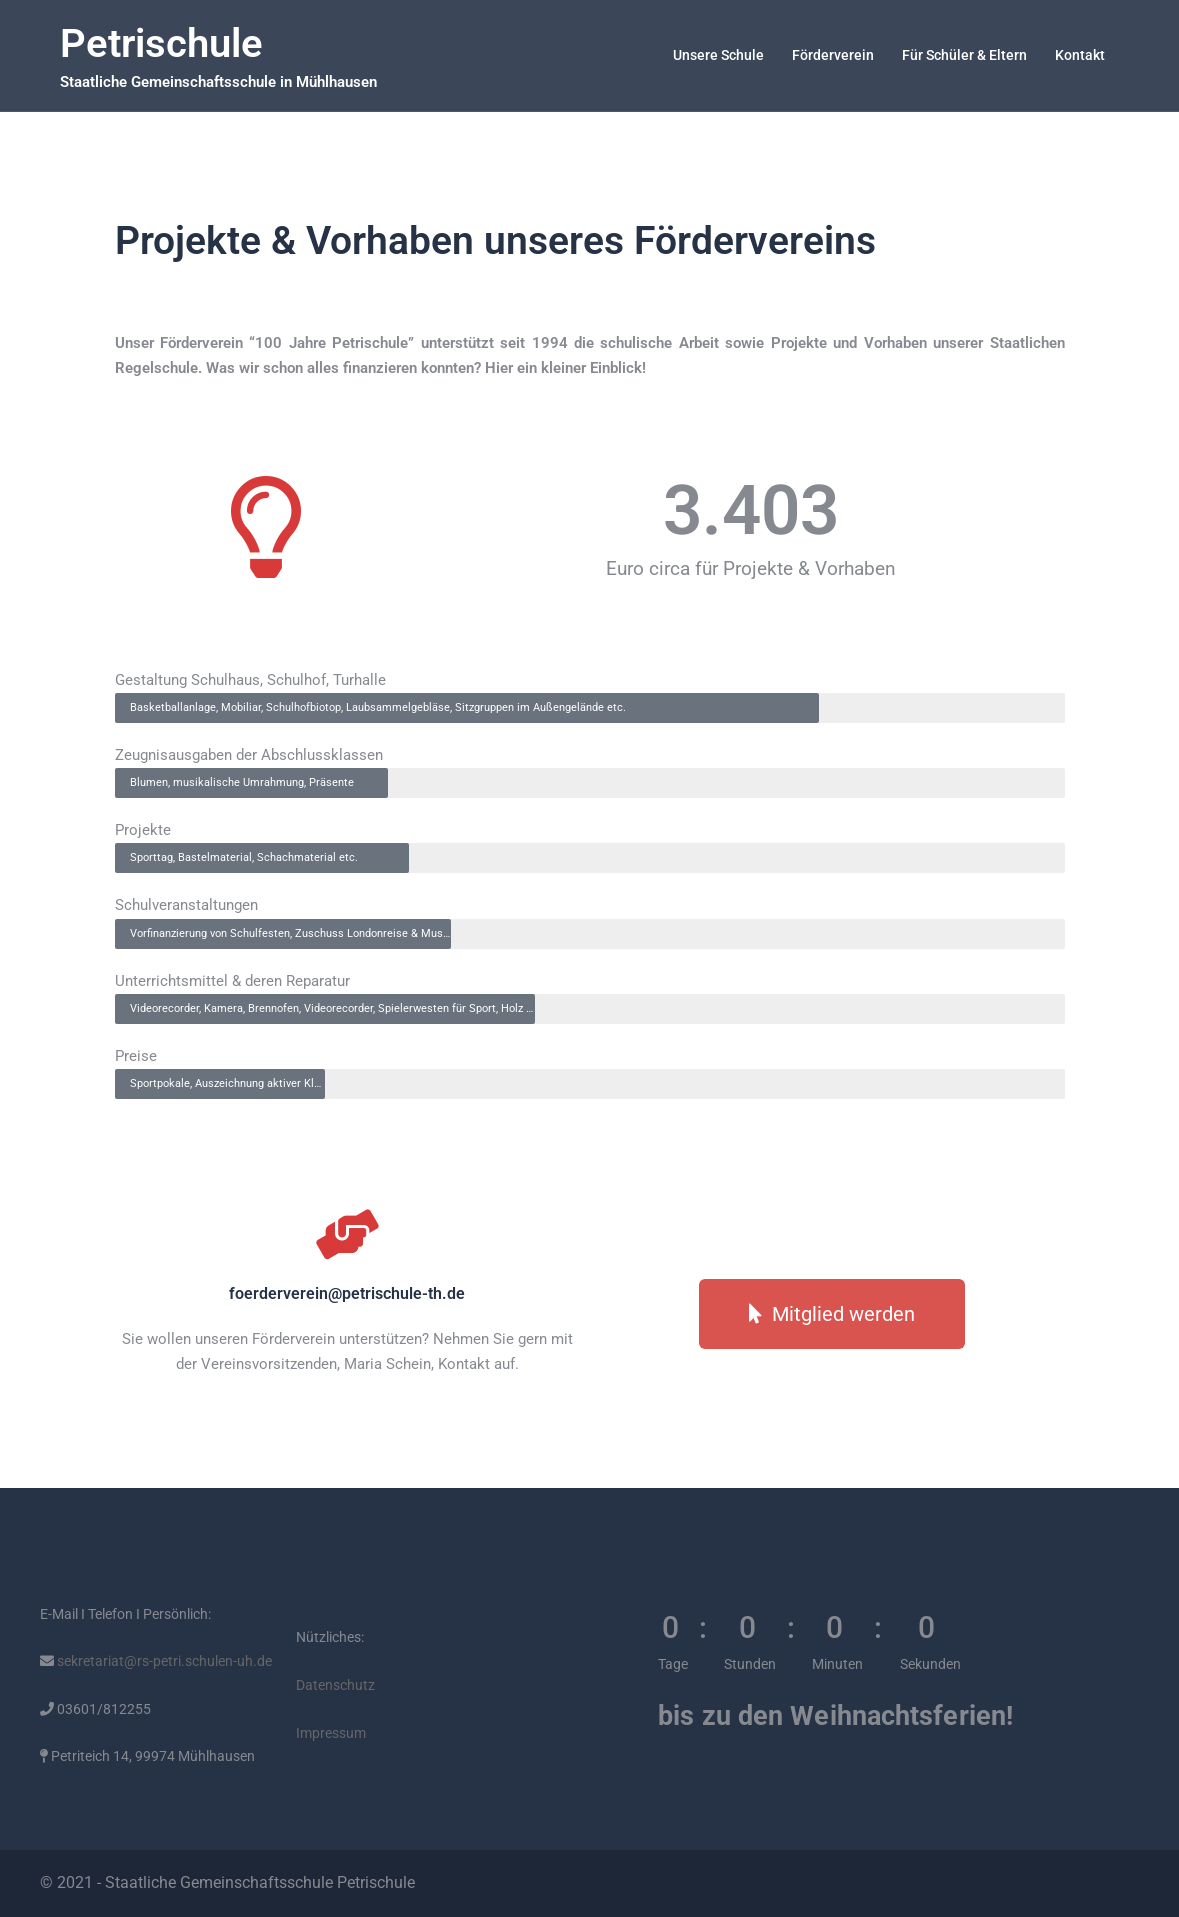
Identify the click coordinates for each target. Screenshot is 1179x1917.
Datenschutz (335, 1685)
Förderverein (833, 55)
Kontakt (1080, 55)
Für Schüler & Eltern (964, 55)
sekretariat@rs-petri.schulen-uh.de (163, 1661)
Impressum (331, 1733)
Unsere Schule (718, 55)
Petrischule (161, 43)
